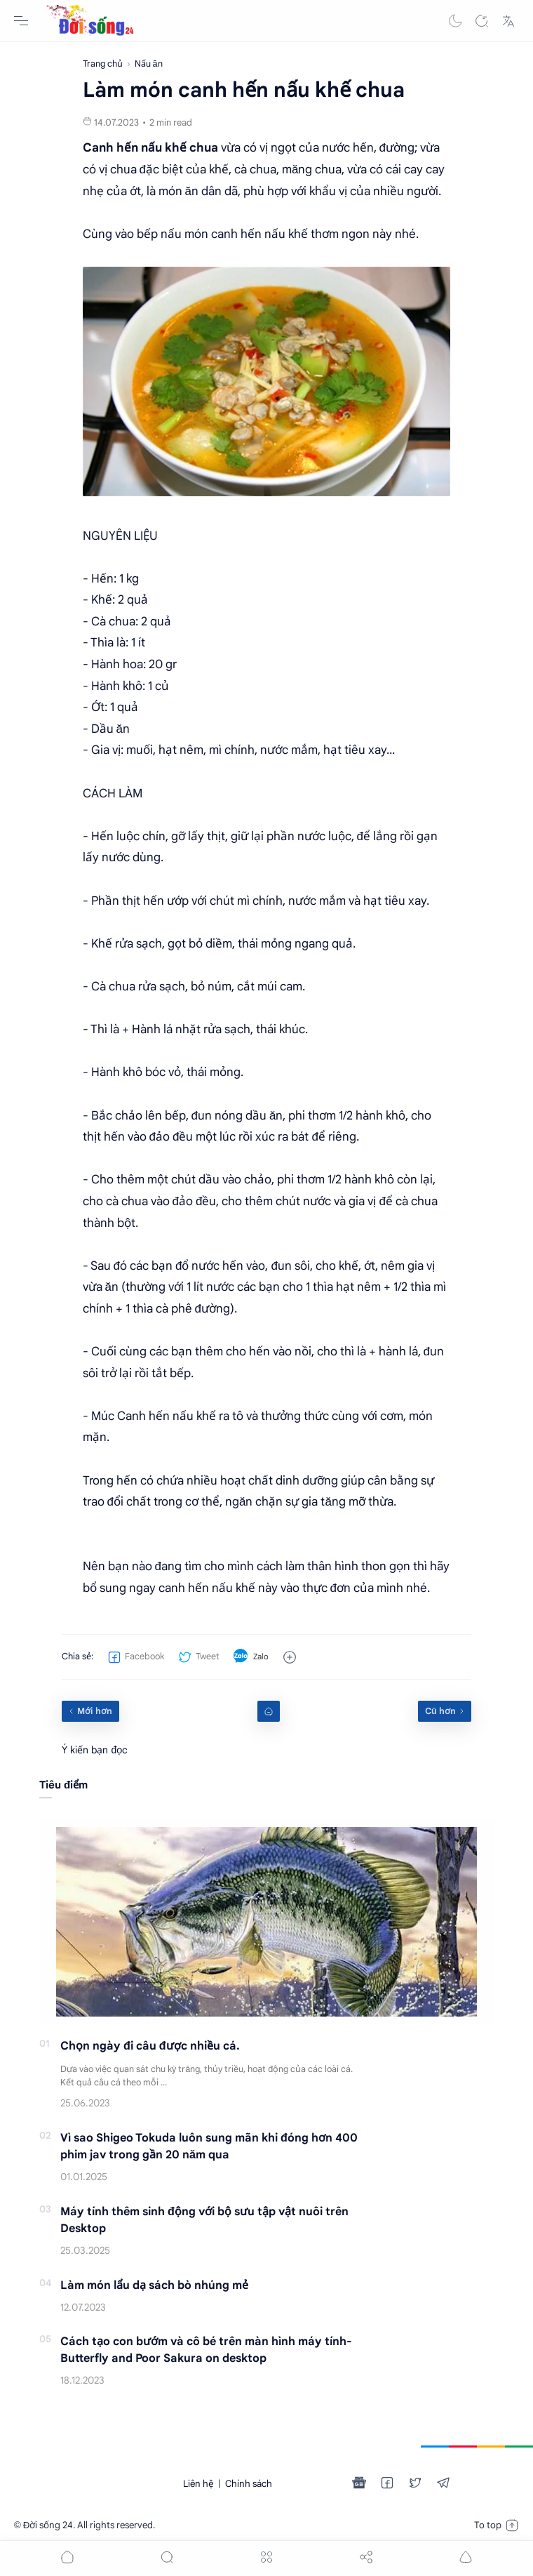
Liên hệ (198, 2484)
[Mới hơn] (90, 1711)
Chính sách (248, 2484)
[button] (455, 21)
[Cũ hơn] (444, 1711)
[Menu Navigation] (21, 21)
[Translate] (508, 21)
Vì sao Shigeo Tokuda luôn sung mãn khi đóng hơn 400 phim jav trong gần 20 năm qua (209, 2146)
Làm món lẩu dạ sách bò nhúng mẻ (154, 2285)
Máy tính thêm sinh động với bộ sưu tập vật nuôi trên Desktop (204, 2220)
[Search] (481, 21)
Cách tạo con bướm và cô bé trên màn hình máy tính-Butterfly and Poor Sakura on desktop (206, 2350)
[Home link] (268, 1711)
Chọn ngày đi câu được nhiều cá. (150, 2046)
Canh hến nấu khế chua (150, 147)
